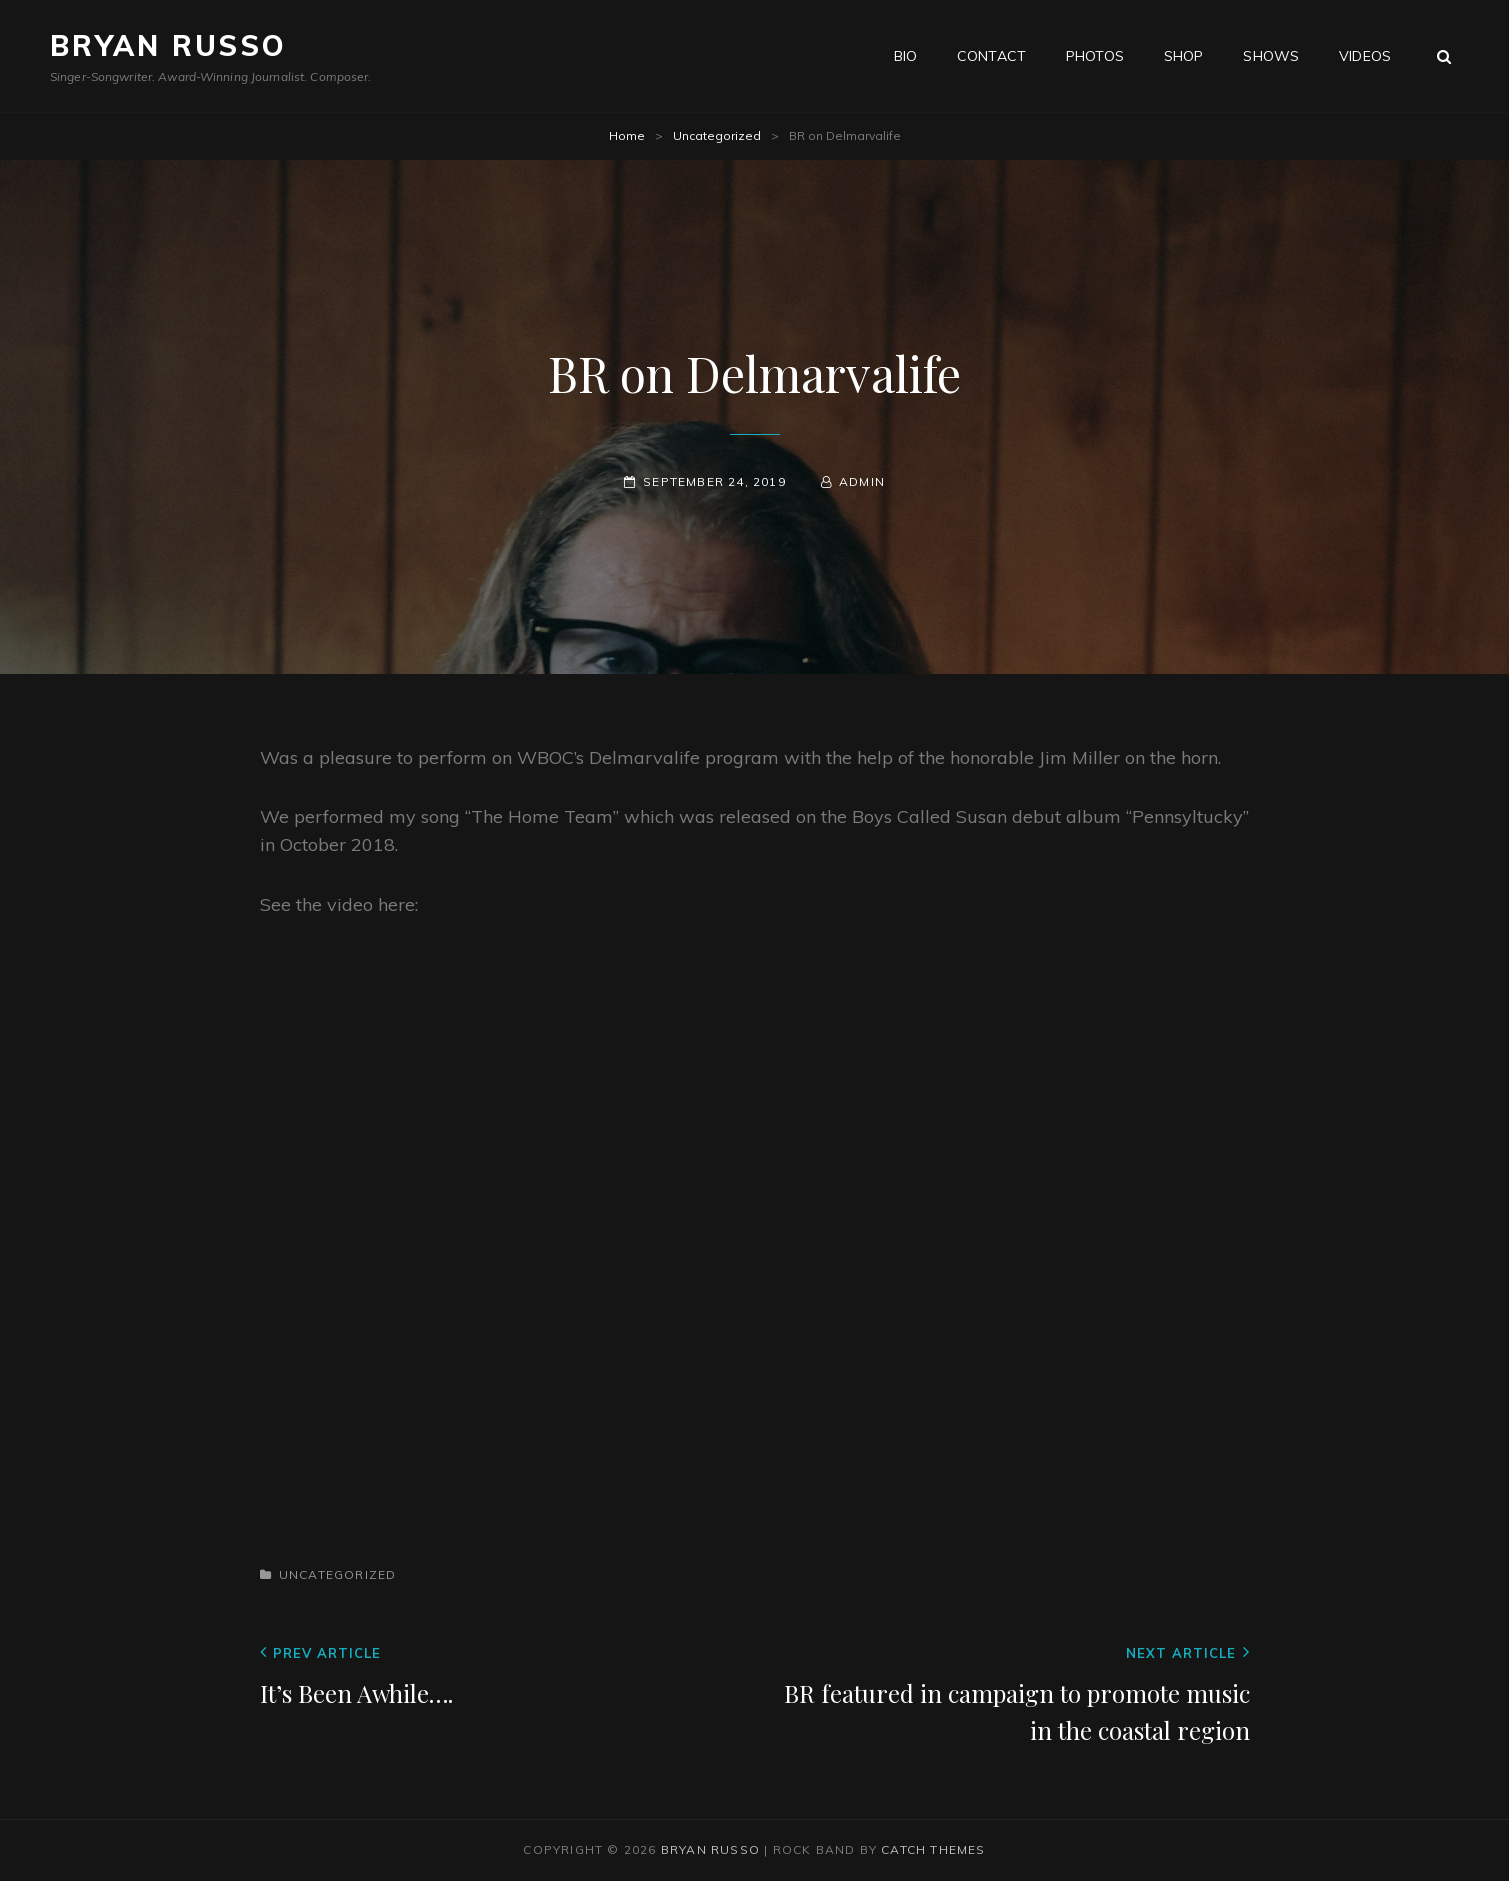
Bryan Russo (168, 45)
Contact (991, 56)
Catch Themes (933, 1849)
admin (862, 481)
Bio (905, 56)
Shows (1271, 56)
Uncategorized (717, 135)
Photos (1095, 56)
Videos (1365, 56)
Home (627, 135)
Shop (1184, 56)
